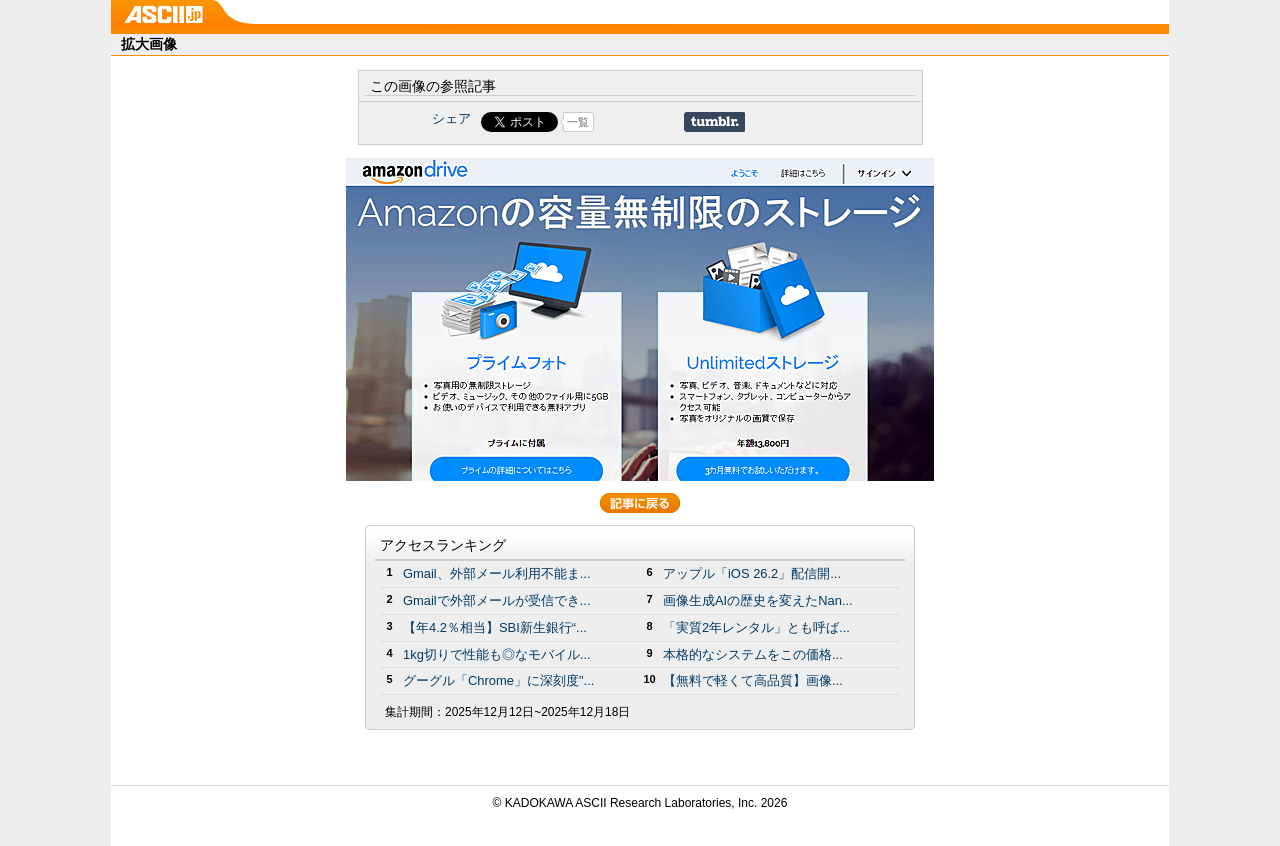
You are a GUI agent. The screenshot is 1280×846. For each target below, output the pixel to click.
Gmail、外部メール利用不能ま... (497, 573)
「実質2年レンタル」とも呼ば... (756, 627)
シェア (451, 118)
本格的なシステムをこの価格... (753, 654)
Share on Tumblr (714, 122)
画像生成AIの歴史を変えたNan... (758, 600)
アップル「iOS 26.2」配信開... (752, 573)
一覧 (578, 122)
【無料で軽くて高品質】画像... (753, 680)
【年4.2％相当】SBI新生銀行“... (495, 627)
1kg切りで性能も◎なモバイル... (497, 654)
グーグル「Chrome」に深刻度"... (498, 680)
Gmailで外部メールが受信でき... (497, 600)
